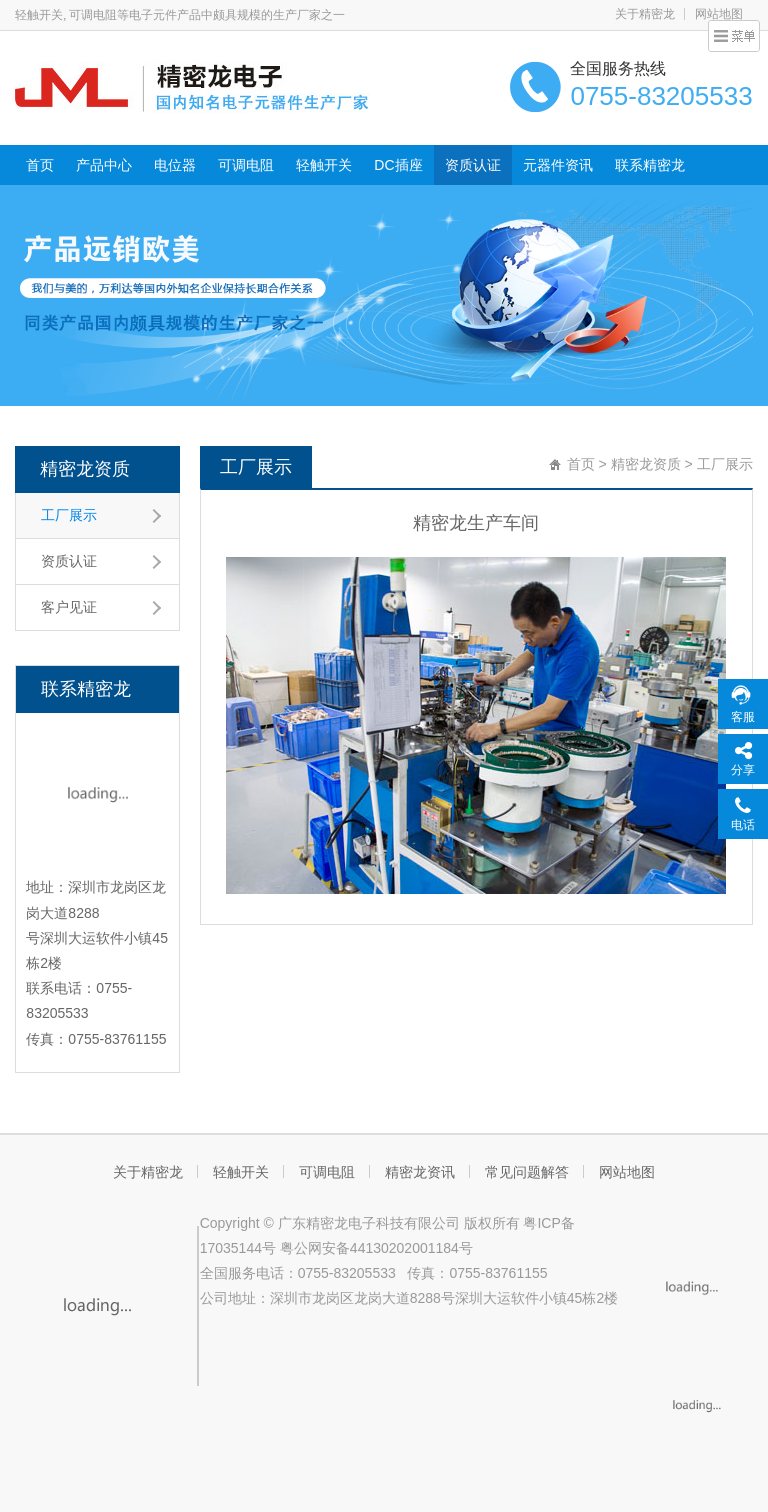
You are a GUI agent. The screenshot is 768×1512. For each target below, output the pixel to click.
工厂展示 (69, 515)
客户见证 (69, 607)
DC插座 (398, 165)
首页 (40, 165)
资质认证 (473, 165)
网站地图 (627, 1172)
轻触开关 (324, 165)
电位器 (175, 165)
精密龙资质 (85, 469)
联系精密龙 (650, 165)
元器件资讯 (558, 165)
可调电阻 (246, 165)
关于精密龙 (645, 14)
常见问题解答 (527, 1172)
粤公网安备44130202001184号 (376, 1248)
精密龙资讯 (420, 1172)
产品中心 (104, 165)
